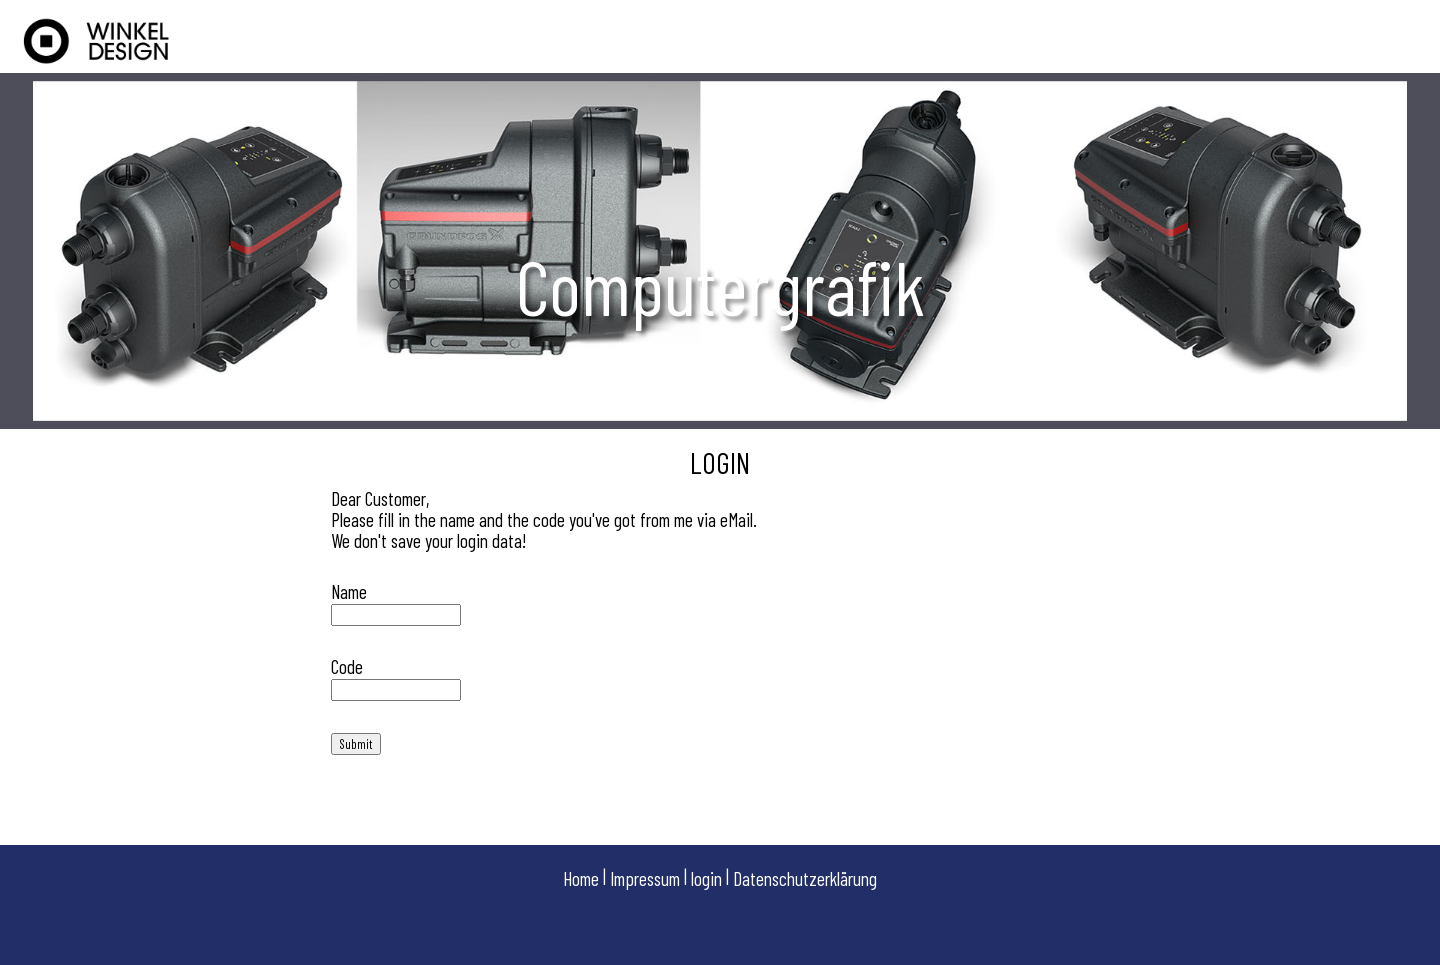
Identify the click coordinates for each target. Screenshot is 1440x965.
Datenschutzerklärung (805, 878)
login (706, 878)
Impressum (645, 878)
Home (581, 878)
